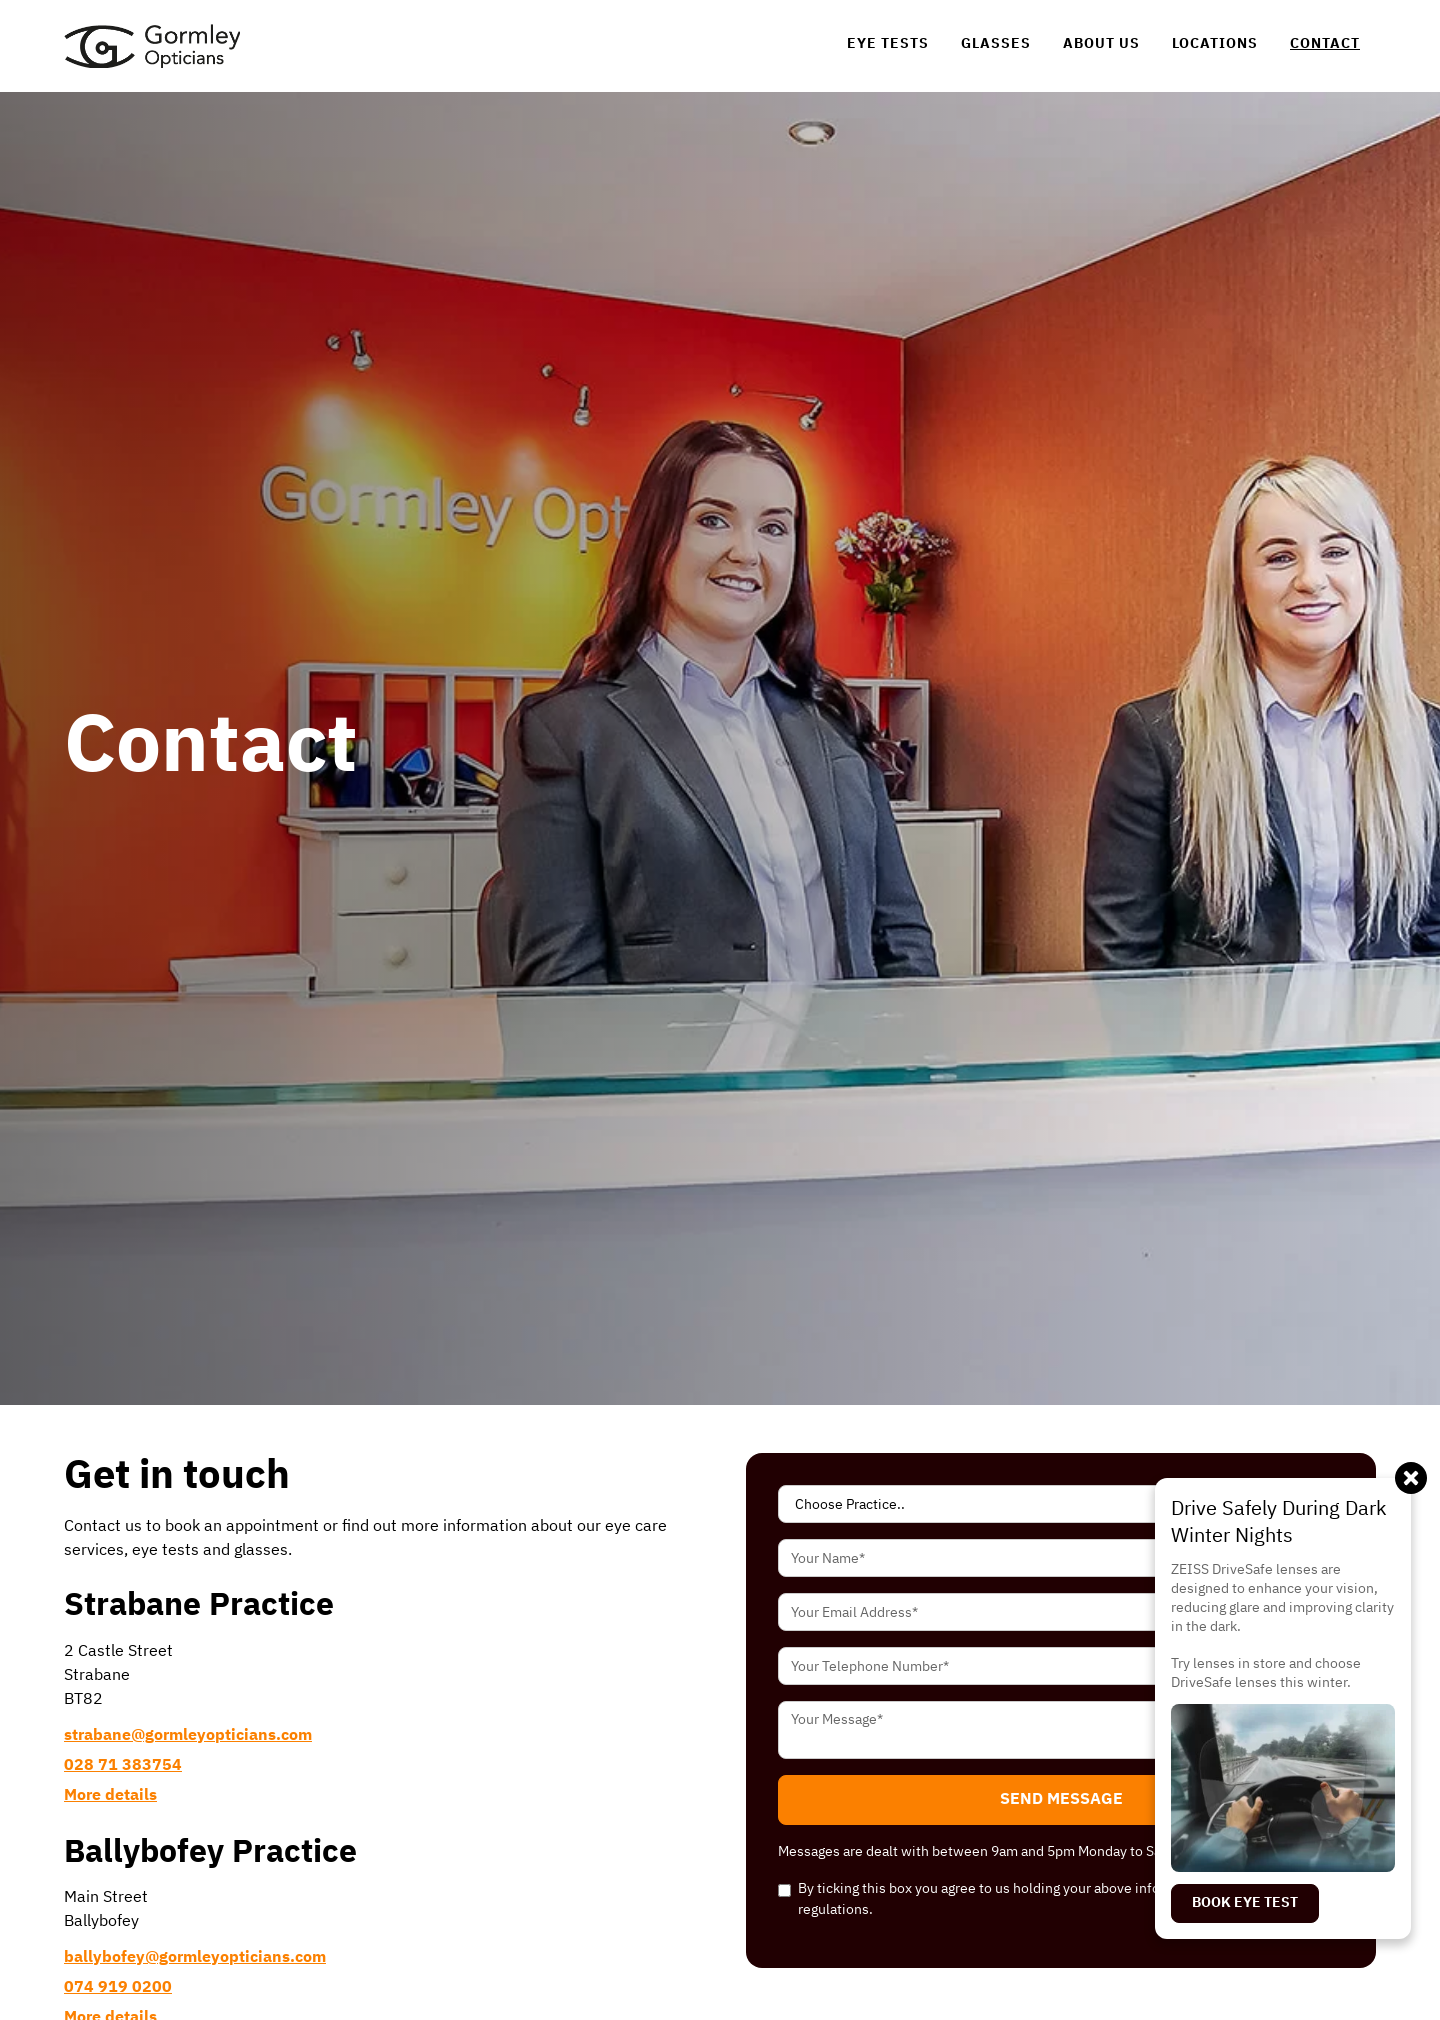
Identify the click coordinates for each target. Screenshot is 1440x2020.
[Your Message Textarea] (1061, 1730)
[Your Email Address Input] (1061, 1612)
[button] (1061, 1800)
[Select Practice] (1061, 1504)
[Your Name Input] (1061, 1558)
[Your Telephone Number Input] (1061, 1666)
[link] (152, 46)
